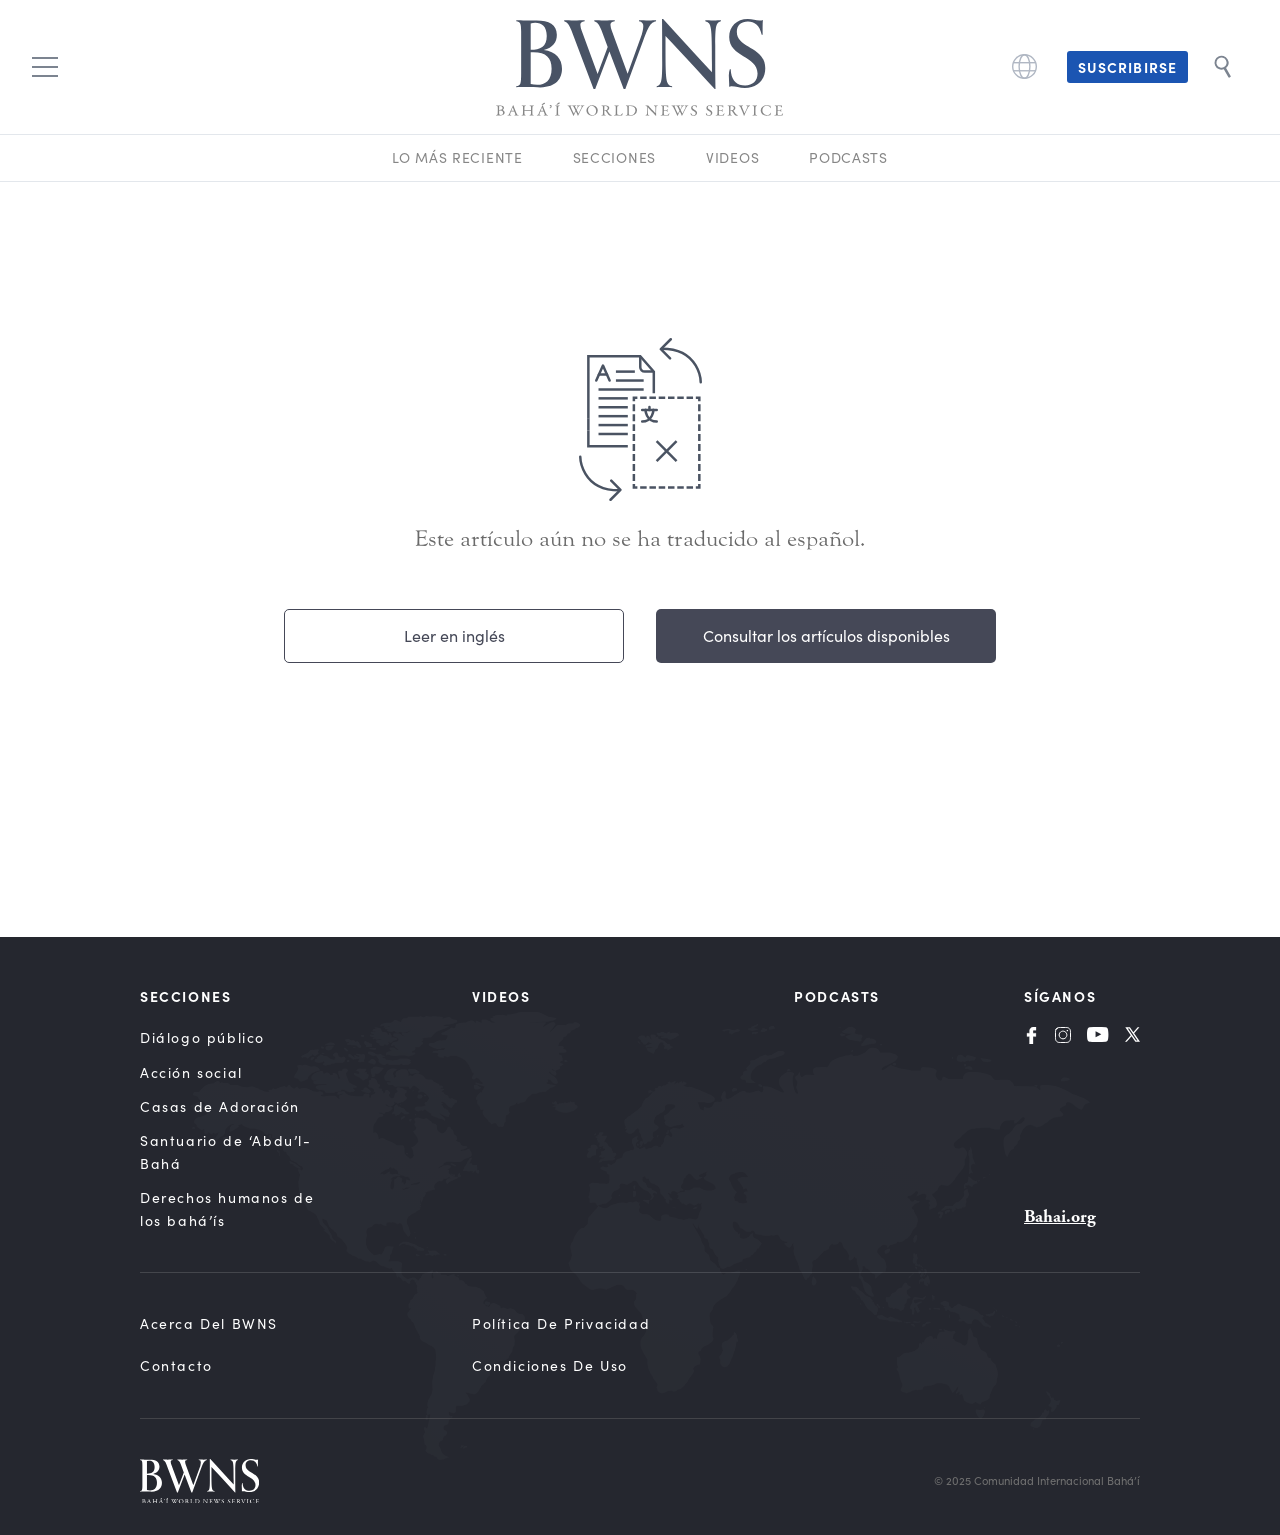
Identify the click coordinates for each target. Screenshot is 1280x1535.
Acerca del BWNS (209, 1323)
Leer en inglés (454, 635)
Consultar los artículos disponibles (826, 635)
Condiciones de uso (550, 1365)
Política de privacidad (561, 1323)
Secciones (614, 157)
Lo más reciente (457, 157)
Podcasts (848, 157)
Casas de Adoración (220, 1106)
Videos (732, 157)
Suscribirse (1127, 67)
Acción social (191, 1072)
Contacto (176, 1365)
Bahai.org (1060, 1216)
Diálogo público (202, 1037)
